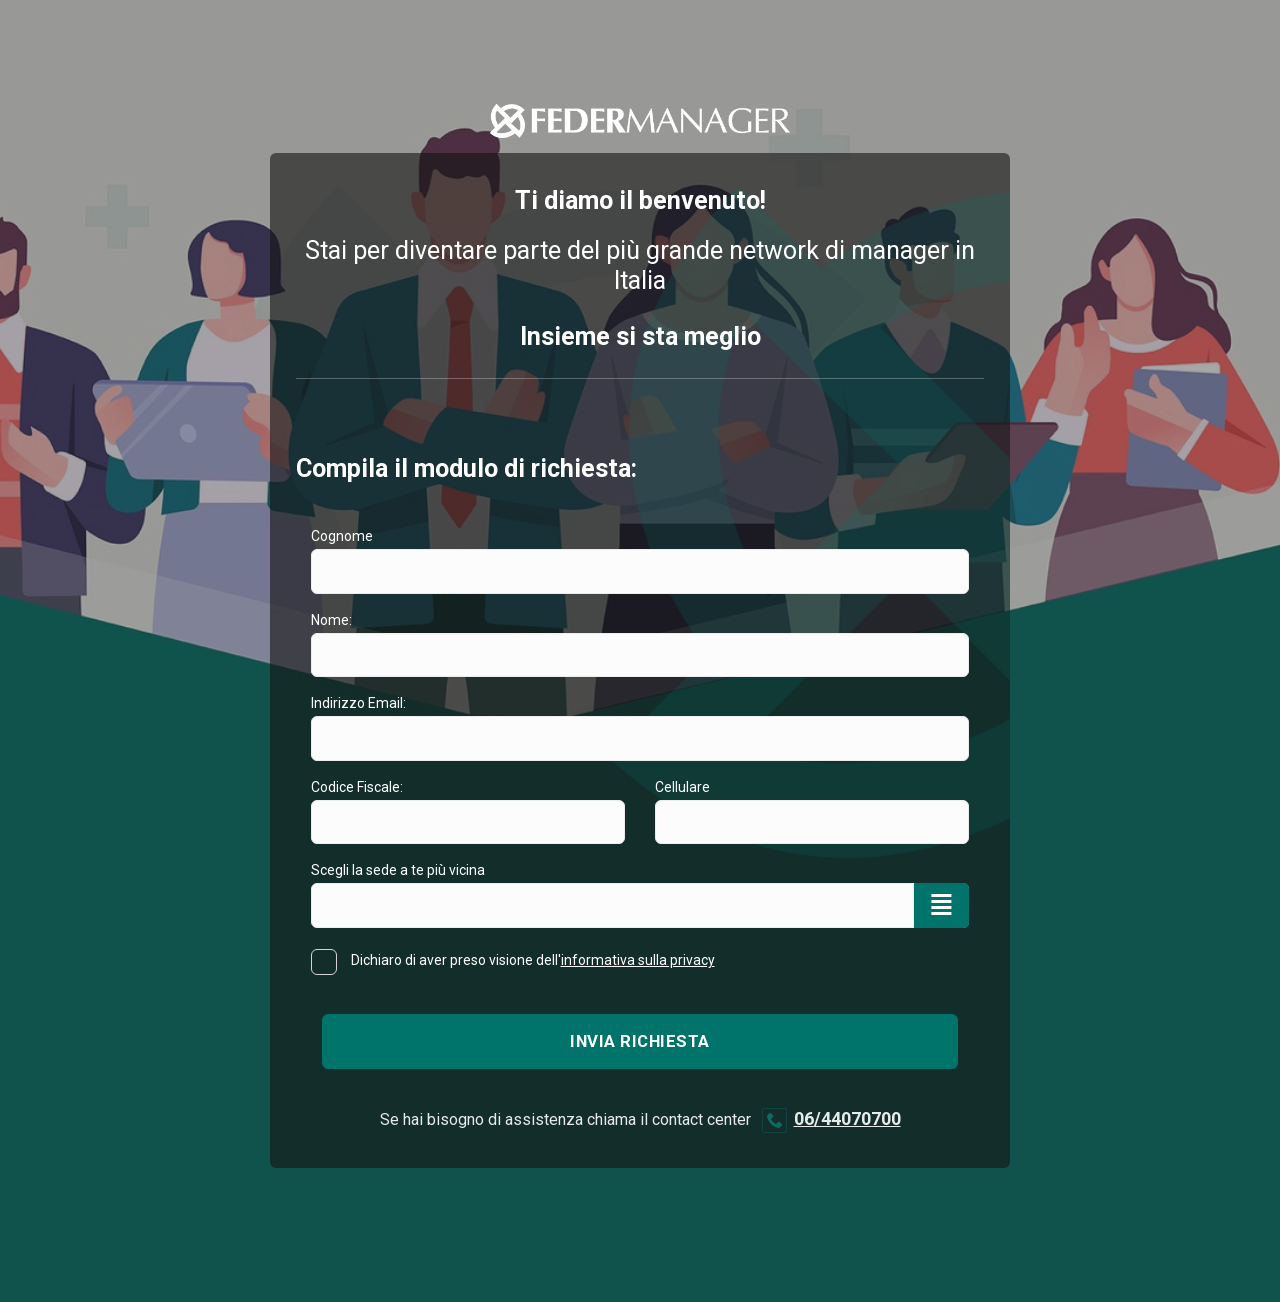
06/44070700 (847, 1118)
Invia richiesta (640, 1041)
